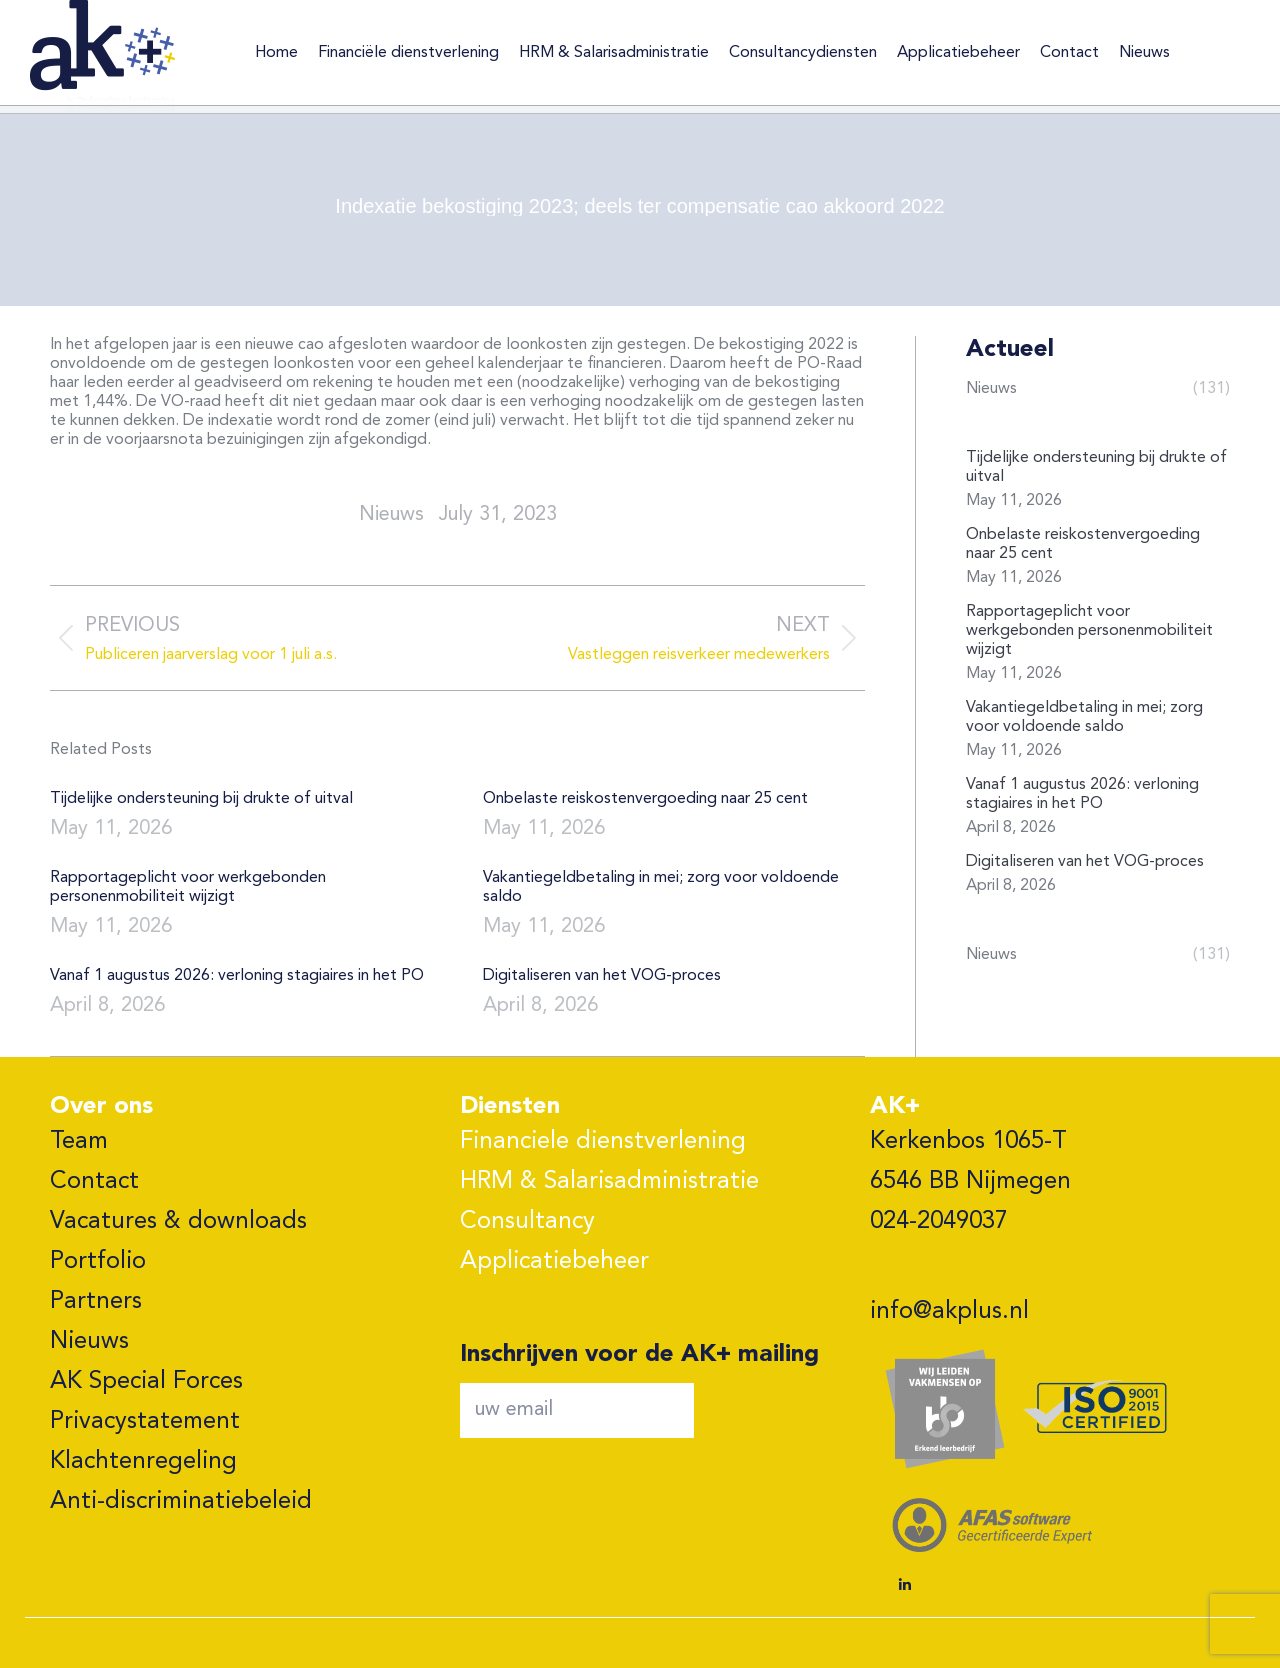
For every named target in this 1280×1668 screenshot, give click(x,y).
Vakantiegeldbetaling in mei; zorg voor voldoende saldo (661, 887)
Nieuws (89, 1342)
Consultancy (527, 1222)
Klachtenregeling (143, 1462)
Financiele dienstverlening (603, 1142)
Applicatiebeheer (554, 1262)
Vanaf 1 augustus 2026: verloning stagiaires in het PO (237, 976)
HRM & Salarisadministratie (609, 1182)
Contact (94, 1182)
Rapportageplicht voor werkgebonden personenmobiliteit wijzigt (188, 887)
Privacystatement (145, 1422)
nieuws (391, 515)
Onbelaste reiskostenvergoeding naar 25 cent (645, 799)
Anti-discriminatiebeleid (181, 1502)
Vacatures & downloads (178, 1222)
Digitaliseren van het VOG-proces (602, 976)
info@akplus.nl (949, 1312)
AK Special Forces (146, 1382)
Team (79, 1142)
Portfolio (98, 1262)
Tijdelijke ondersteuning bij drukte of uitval (201, 799)
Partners (96, 1302)
